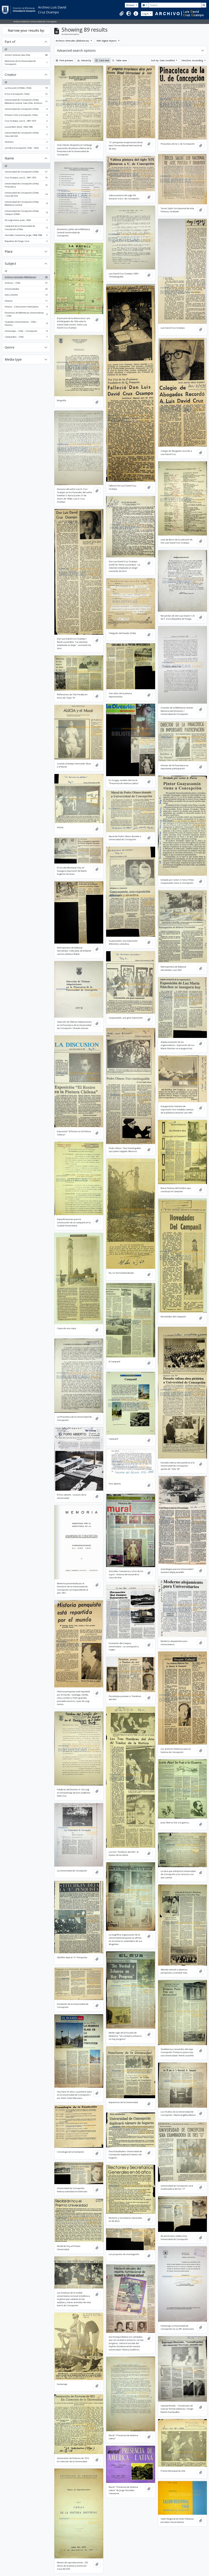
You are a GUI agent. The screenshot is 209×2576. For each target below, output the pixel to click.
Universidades (26, 289)
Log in (145, 13)
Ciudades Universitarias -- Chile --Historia (26, 323)
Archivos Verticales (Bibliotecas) (26, 277)
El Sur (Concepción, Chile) (26, 94)
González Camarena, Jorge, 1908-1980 (26, 236)
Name (9, 158)
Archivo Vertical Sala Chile (26, 55)
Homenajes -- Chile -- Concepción (26, 331)
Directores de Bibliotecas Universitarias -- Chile (26, 314)
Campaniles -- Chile (26, 337)
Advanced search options (76, 50)
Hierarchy (84, 60)
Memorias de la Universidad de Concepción (26, 63)
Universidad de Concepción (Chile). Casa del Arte (26, 134)
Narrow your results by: (26, 30)
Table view (119, 60)
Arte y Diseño (26, 295)
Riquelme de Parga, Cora (26, 242)
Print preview (64, 60)
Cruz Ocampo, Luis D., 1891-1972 (26, 121)
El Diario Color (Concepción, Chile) (26, 115)
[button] (121, 13)
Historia (26, 301)
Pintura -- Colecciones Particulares (26, 307)
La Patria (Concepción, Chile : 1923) (26, 148)
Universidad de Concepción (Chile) (26, 109)
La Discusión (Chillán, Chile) (26, 88)
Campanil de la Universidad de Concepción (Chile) (26, 227)
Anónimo (26, 142)
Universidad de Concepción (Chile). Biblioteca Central (26, 203)
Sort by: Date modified (163, 60)
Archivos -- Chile (26, 283)
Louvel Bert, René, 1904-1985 (26, 127)
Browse (130, 5)
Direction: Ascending (192, 60)
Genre (9, 347)
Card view (102, 60)
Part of (10, 41)
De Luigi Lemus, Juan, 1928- (26, 221)
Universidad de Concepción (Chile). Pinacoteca (26, 185)
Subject (10, 263)
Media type (13, 359)
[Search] (175, 5)
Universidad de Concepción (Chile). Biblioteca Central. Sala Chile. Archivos (26, 101)
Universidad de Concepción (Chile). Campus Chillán (26, 212)
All (6, 49)
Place (9, 251)
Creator (10, 74)
